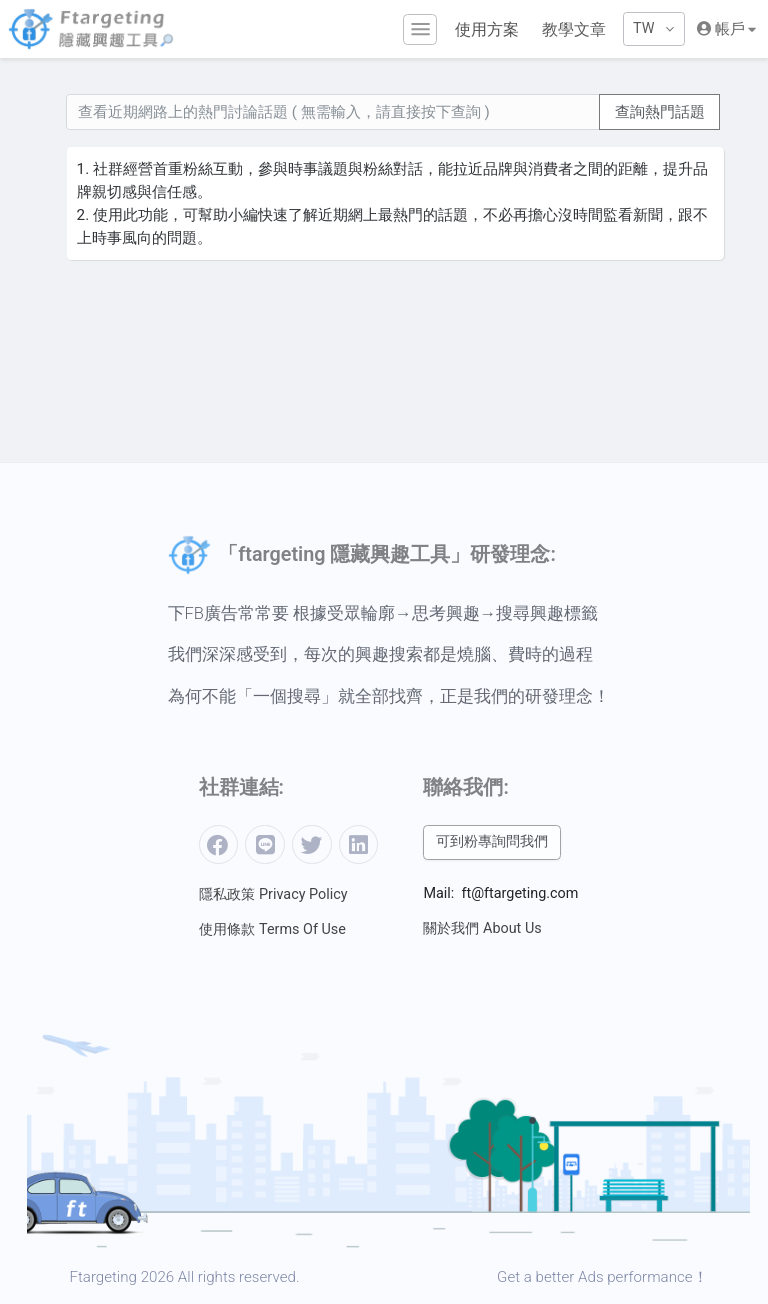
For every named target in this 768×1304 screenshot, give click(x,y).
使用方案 (487, 29)
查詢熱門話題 (660, 112)
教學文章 (574, 29)
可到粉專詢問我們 (492, 841)
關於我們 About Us (482, 928)
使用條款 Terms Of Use (272, 929)
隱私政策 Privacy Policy (273, 894)
